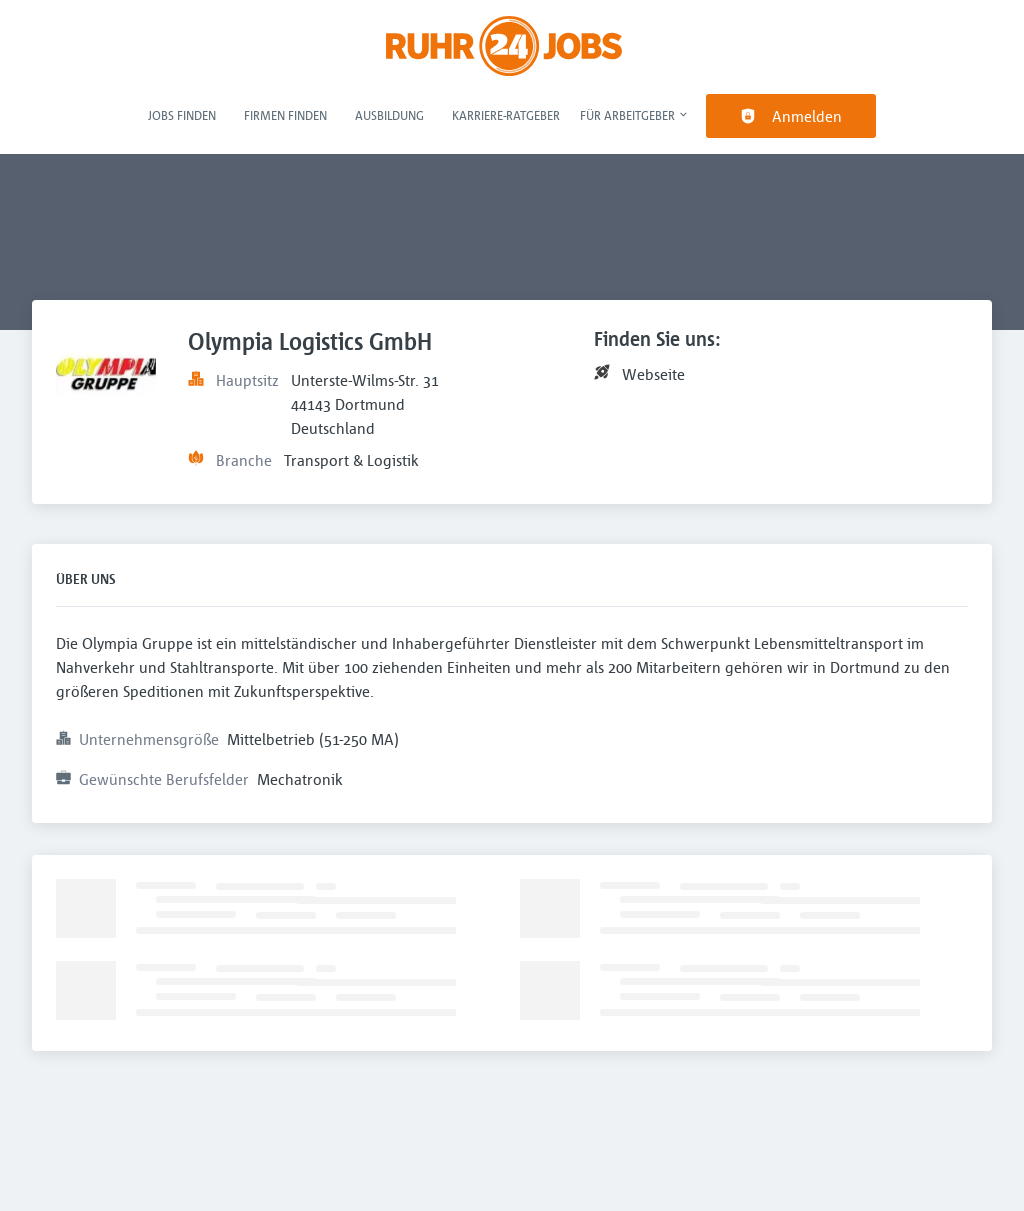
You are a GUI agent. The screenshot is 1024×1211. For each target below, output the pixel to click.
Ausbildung (389, 115)
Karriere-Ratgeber (506, 115)
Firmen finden (285, 115)
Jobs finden (182, 115)
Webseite (653, 374)
